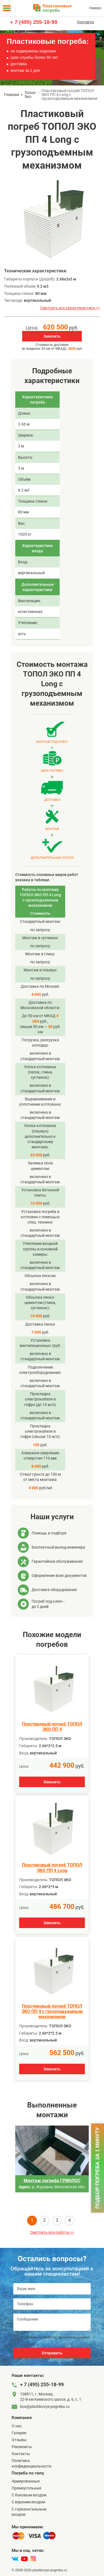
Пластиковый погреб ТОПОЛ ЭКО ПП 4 (52, 1726)
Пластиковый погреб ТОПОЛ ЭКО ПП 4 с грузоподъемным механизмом (52, 2011)
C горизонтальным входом (29, 2512)
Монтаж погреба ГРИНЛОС (52, 2180)
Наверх (95, 8)
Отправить (52, 2353)
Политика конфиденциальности (31, 2463)
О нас (17, 2426)
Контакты (85, 22)
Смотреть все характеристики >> (70, 308)
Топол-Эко (30, 94)
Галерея (19, 2433)
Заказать (52, 336)
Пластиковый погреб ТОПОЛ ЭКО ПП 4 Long (52, 1867)
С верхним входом (28, 2502)
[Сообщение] (52, 2322)
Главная (11, 95)
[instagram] (33, 2558)
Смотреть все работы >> (52, 2232)
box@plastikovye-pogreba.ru (45, 2406)
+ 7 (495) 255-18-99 (33, 22)
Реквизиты (22, 2447)
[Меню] (7, 8)
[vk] (15, 2558)
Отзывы (19, 2440)
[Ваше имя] (52, 2288)
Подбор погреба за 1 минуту (97, 2167)
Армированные (26, 2481)
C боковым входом (29, 2495)
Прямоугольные (26, 2488)
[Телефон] (52, 2304)
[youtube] (24, 2558)
